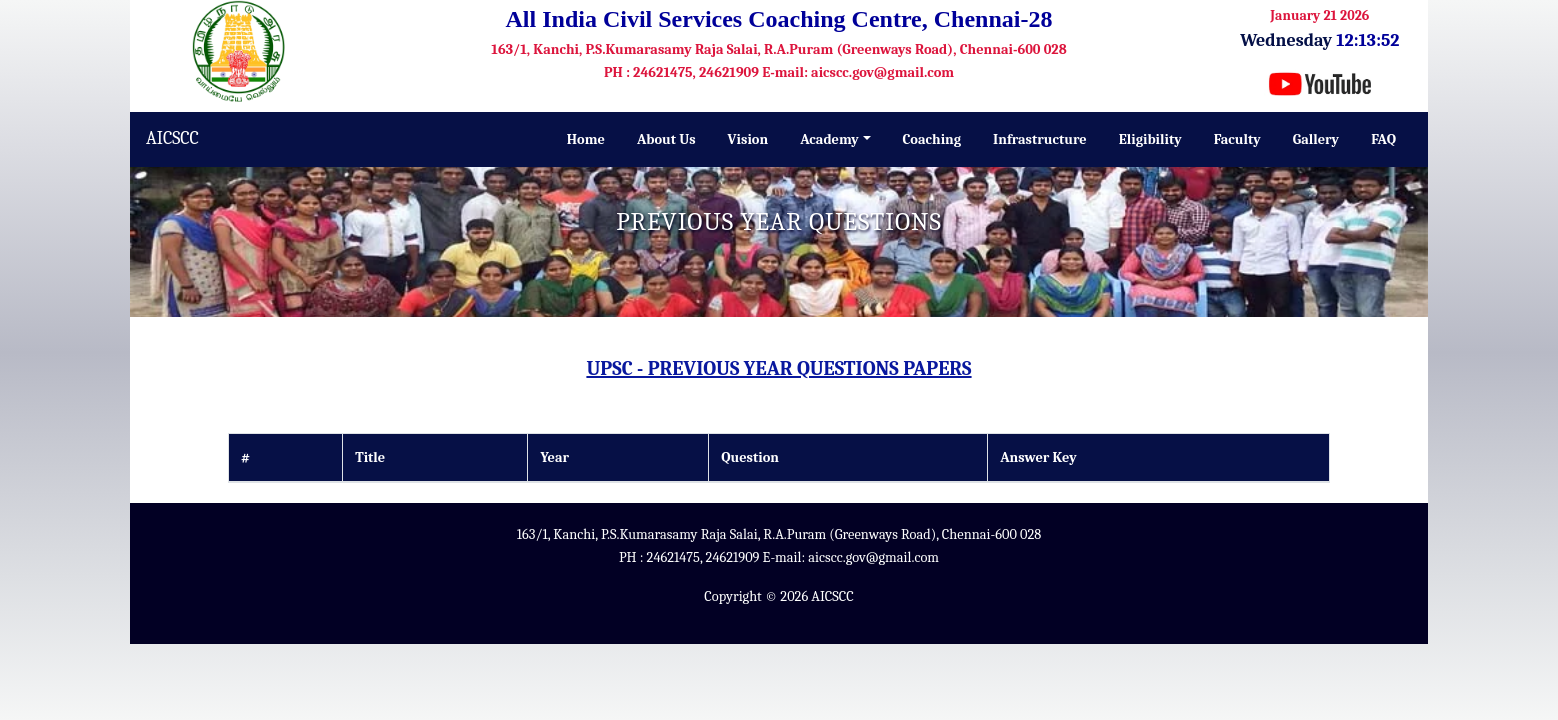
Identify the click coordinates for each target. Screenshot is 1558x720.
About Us (666, 139)
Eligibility (1150, 139)
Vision (748, 139)
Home (586, 139)
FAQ (1383, 139)
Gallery (1316, 139)
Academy (829, 139)
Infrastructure (1040, 139)
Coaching (932, 139)
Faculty (1237, 139)
